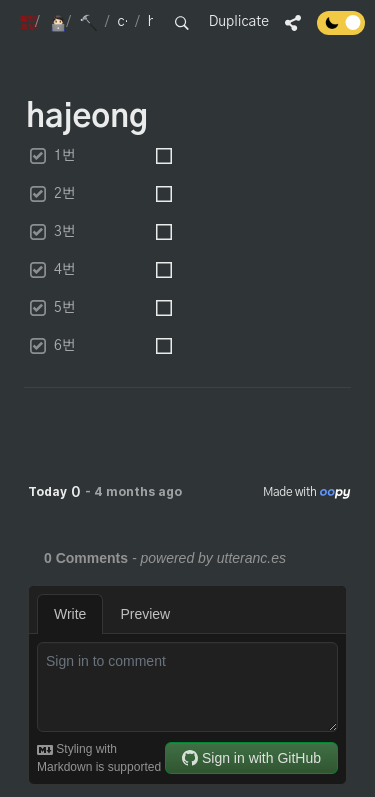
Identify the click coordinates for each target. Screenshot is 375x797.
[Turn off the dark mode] (341, 30)
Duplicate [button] (239, 22)
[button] (22, 23)
